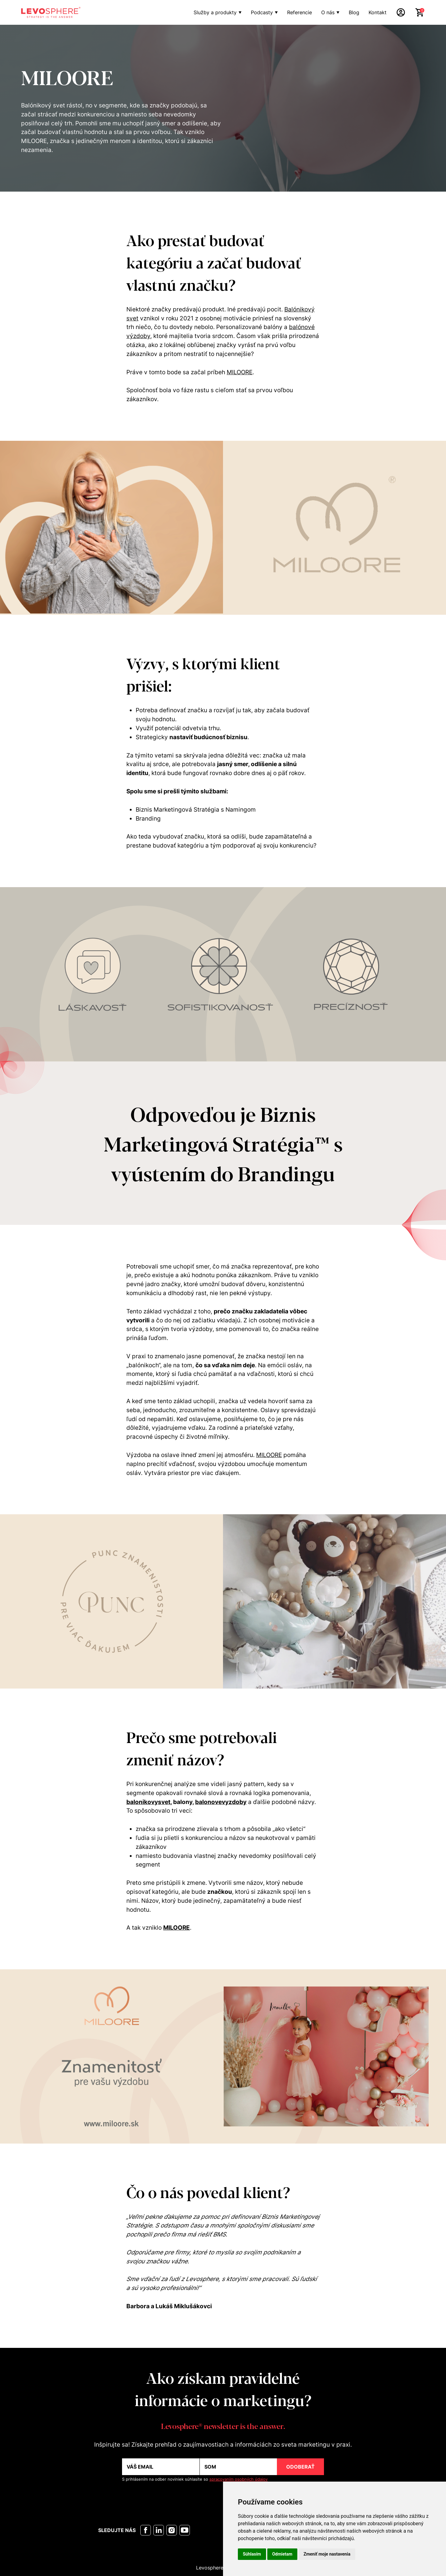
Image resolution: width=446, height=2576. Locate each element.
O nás (327, 12)
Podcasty (262, 12)
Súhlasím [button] (252, 2554)
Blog (354, 12)
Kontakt (378, 12)
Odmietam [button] (282, 2554)
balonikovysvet (148, 1802)
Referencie (299, 12)
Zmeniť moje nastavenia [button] (327, 2554)
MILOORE (239, 372)
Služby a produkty (215, 12)
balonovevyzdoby (221, 1802)
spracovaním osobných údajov (238, 2479)
